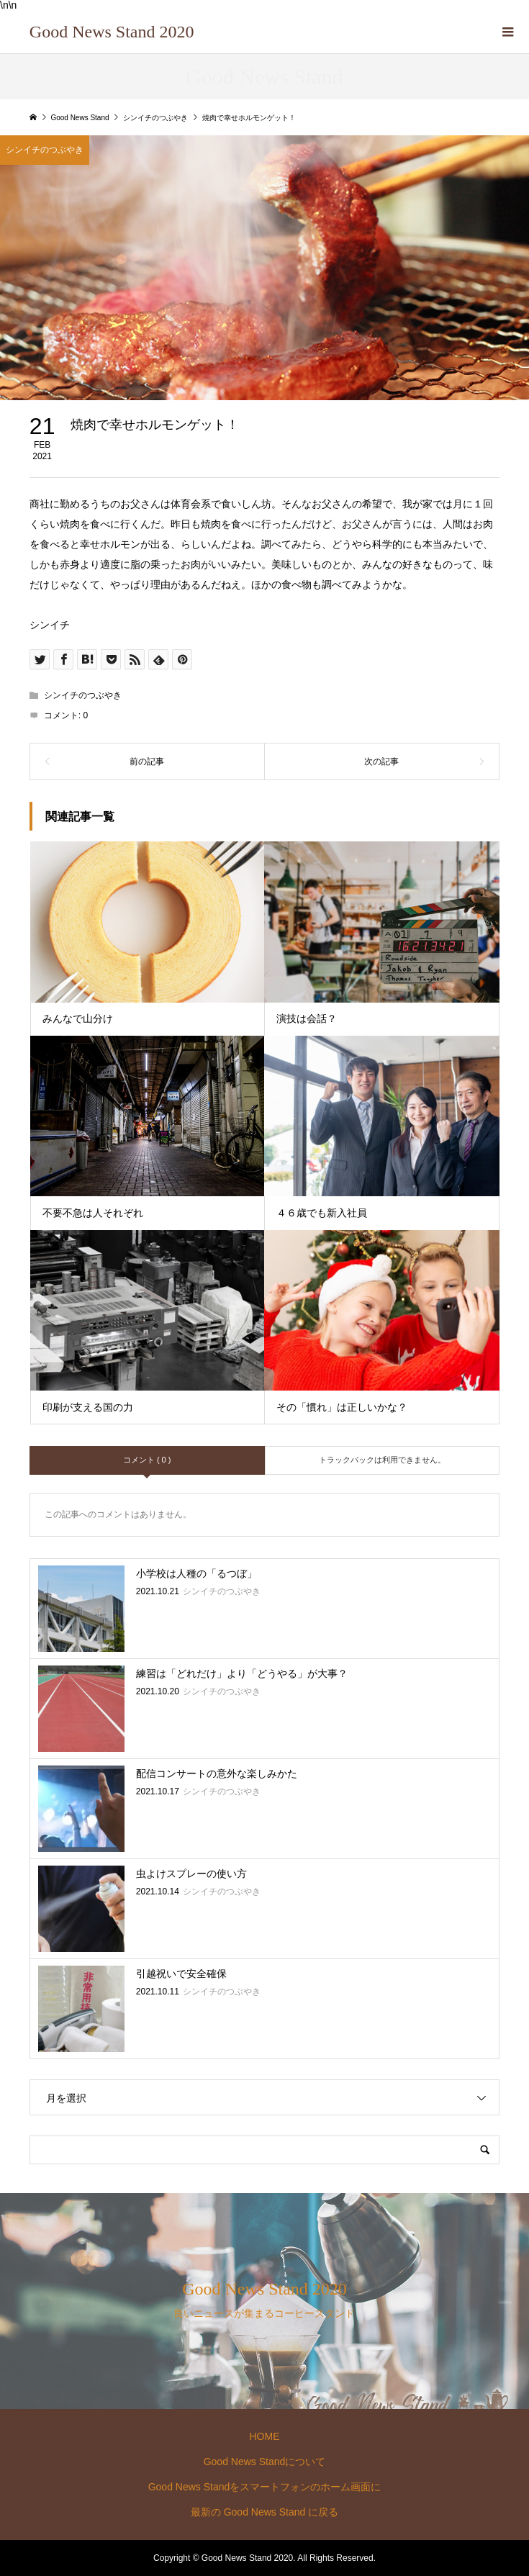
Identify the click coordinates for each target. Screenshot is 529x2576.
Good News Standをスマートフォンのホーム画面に (264, 2487)
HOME (264, 2436)
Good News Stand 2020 (112, 31)
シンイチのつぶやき (83, 695)
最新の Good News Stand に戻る (264, 2512)
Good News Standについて (265, 2461)
